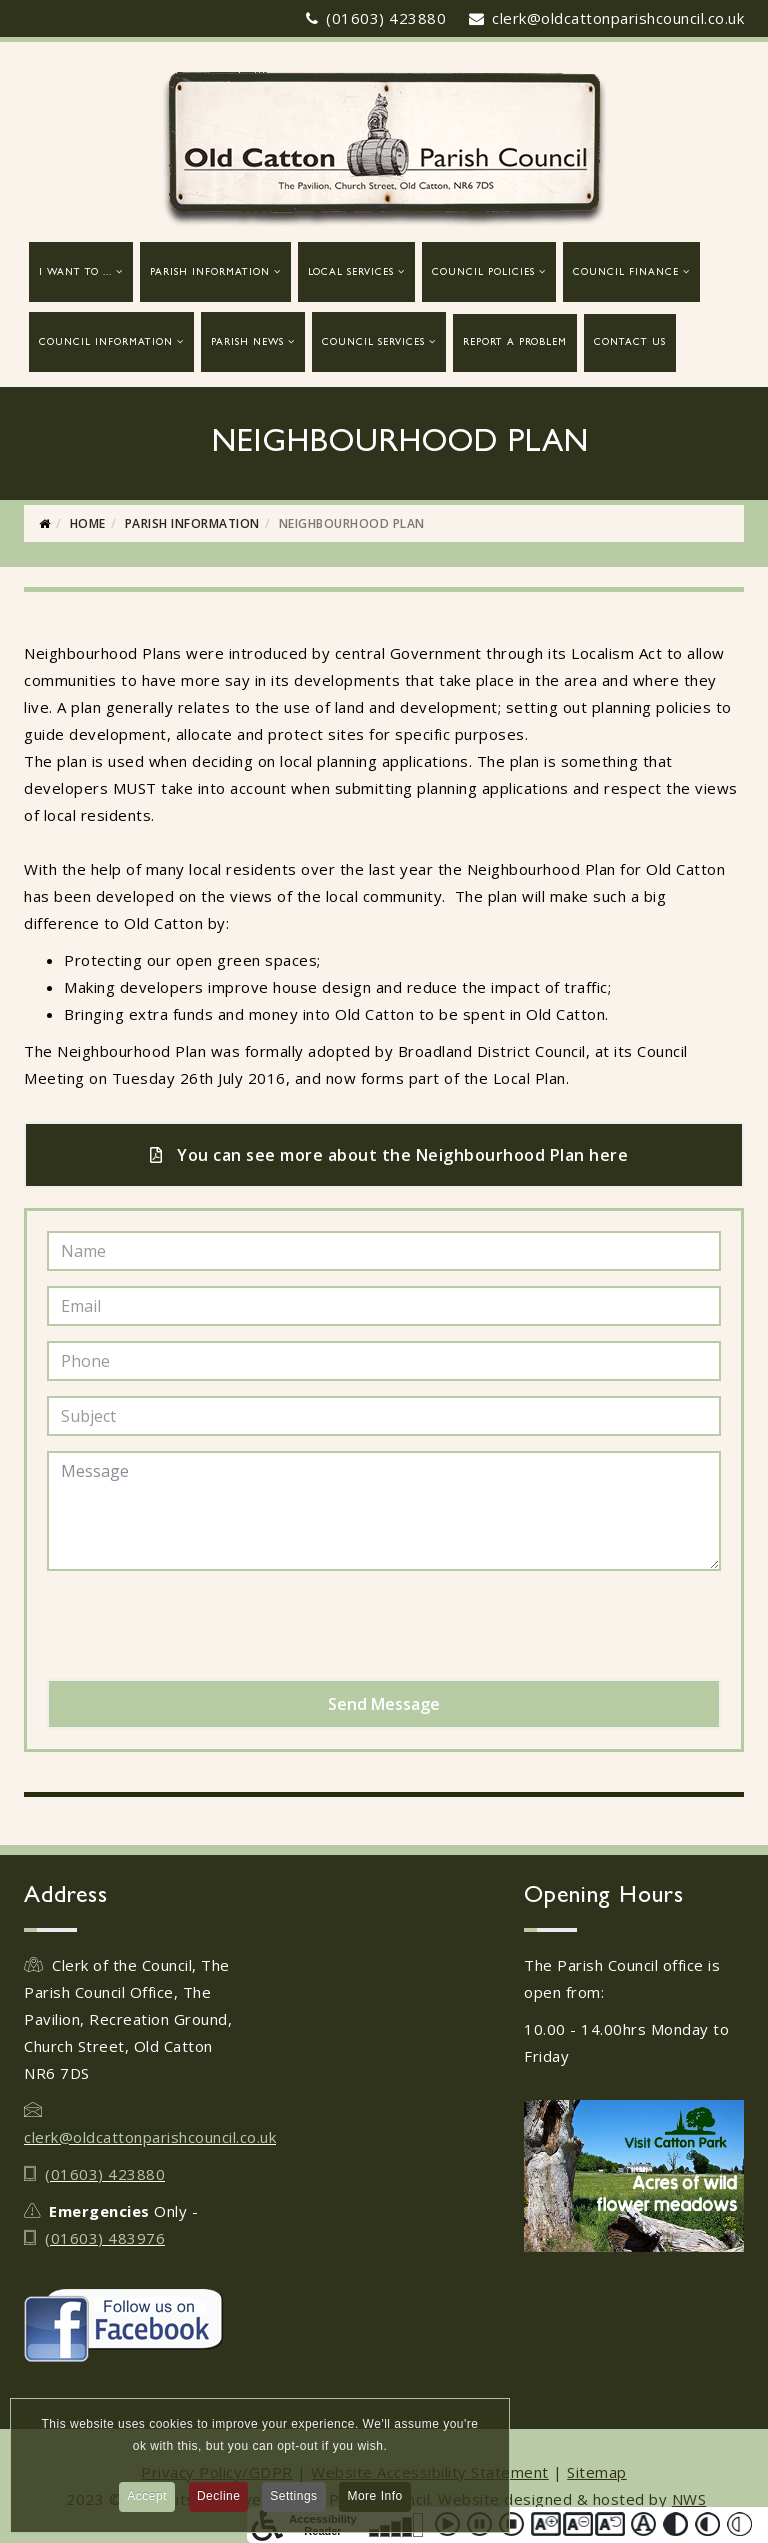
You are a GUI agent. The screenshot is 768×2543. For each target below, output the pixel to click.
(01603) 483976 (105, 2238)
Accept (147, 2503)
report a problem (515, 343)
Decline (219, 2503)
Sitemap (597, 2472)
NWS (689, 2499)
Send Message (384, 1704)
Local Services (351, 273)
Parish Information (210, 273)
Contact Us (630, 343)
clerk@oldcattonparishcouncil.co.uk (618, 18)
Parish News (247, 343)
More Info (374, 2503)
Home (88, 523)
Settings (293, 2503)
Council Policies (483, 273)
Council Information (106, 343)
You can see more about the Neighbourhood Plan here (389, 1155)
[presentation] (199, 1625)
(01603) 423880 (386, 18)
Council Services (373, 343)
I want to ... (75, 273)
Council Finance (626, 273)
